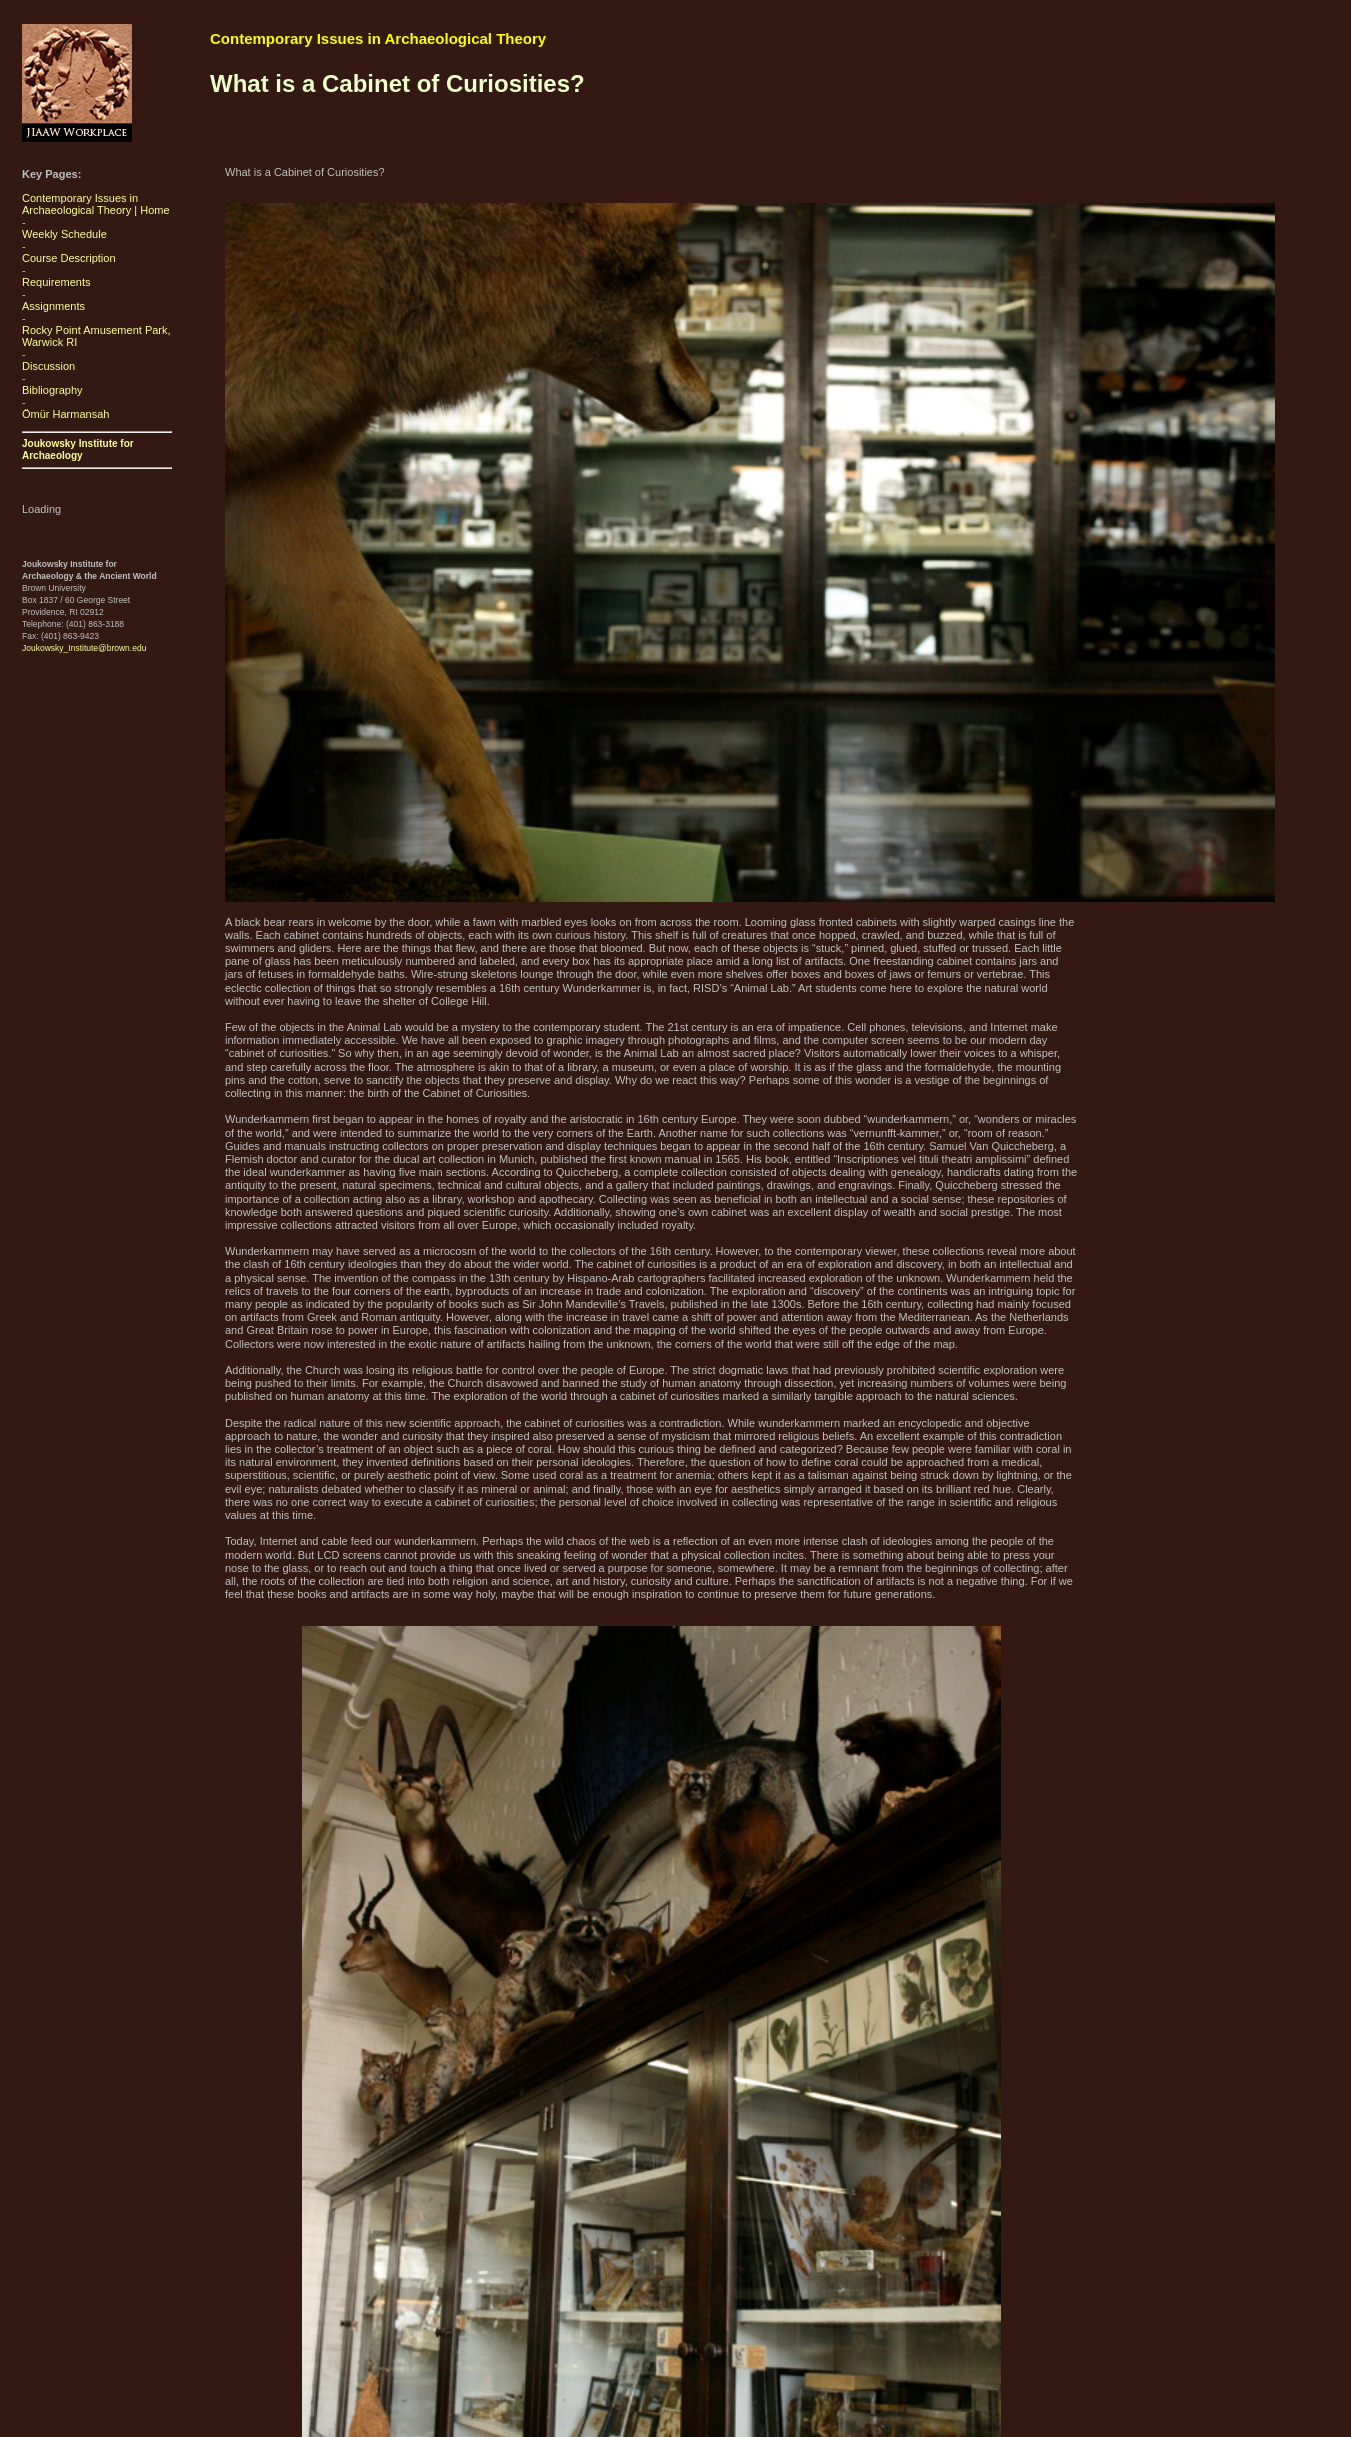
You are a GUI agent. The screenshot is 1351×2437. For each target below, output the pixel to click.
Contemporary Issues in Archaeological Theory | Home (96, 204)
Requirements (56, 282)
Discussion (48, 366)
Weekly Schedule (64, 234)
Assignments (53, 306)
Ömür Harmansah (65, 414)
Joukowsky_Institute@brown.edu (84, 648)
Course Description (69, 258)
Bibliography (52, 390)
